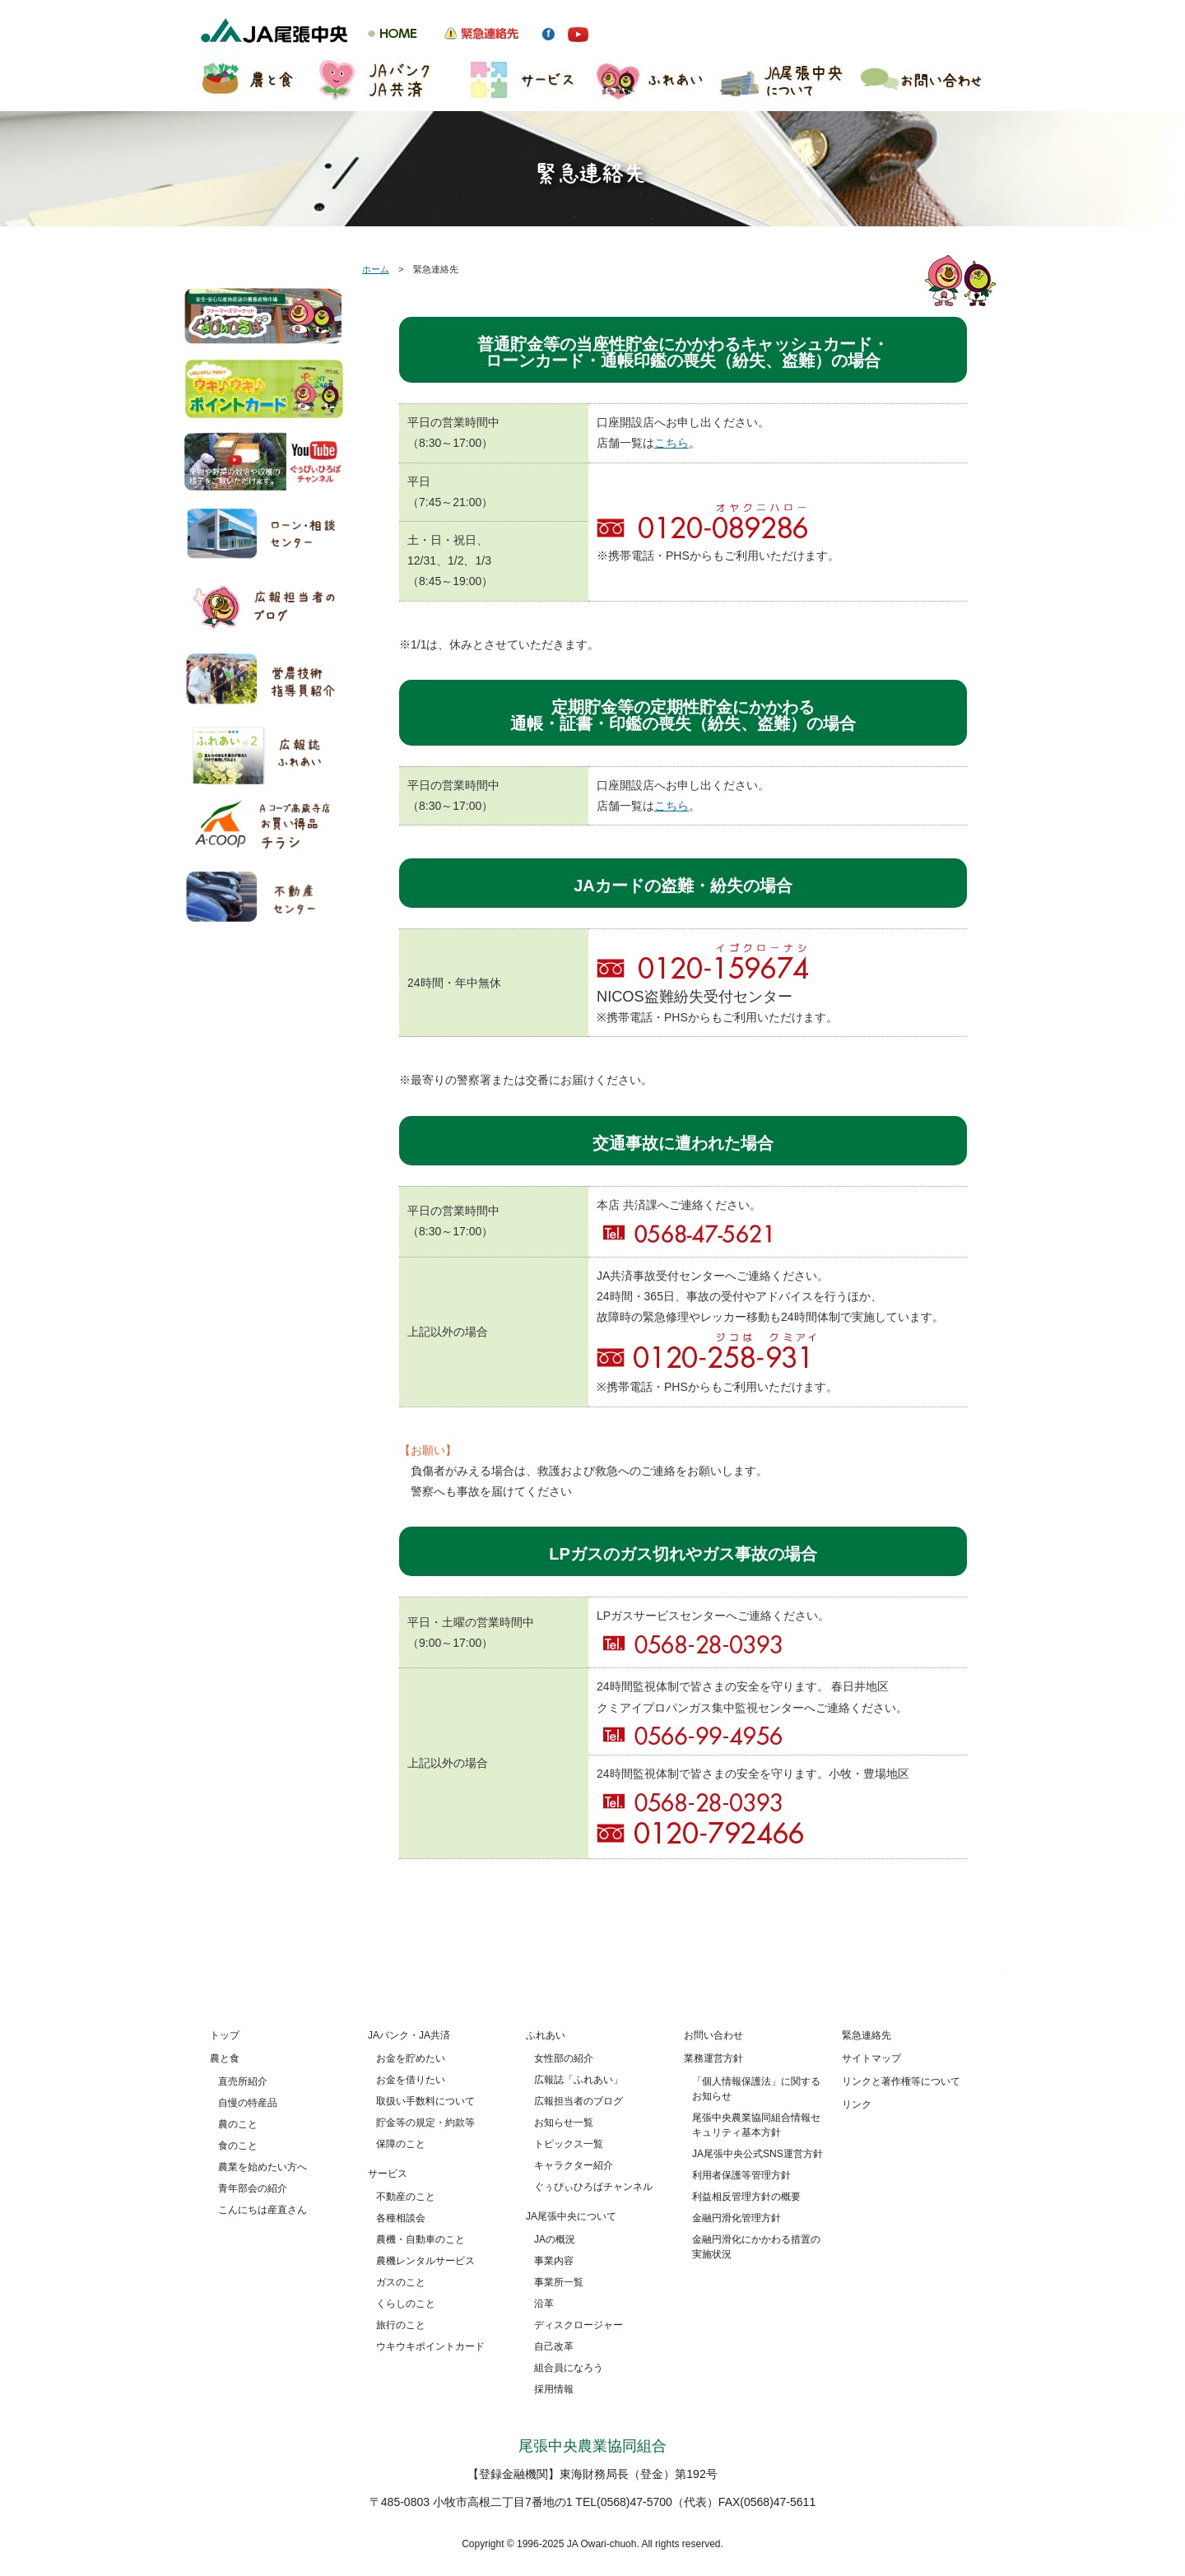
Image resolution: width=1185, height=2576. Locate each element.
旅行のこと (400, 2325)
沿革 (544, 2303)
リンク (856, 2104)
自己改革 (554, 2346)
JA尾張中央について (571, 2216)
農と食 (224, 2058)
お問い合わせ (713, 2035)
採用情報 (554, 2389)
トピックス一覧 (568, 2144)
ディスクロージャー (578, 2325)
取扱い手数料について (425, 2101)
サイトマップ (871, 2058)
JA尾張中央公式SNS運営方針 (757, 2154)
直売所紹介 (242, 2081)
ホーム (375, 269)
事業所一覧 (558, 2282)
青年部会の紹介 (252, 2188)
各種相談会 (400, 2218)
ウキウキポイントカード (430, 2346)
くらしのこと (405, 2303)
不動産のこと (405, 2196)
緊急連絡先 (866, 2035)
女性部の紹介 (563, 2058)
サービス (387, 2173)
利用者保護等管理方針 (741, 2175)
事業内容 (554, 2261)
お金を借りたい (410, 2079)
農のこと (238, 2124)
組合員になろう (568, 2368)
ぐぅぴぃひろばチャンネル (593, 2186)
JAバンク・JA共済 (409, 2035)
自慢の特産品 (247, 2103)
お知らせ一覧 (563, 2122)
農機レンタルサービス (425, 2261)
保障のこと (400, 2144)
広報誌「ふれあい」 (578, 2079)
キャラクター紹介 (573, 2165)
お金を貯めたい (410, 2058)
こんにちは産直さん (262, 2210)
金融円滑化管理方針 (736, 2218)
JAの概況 (554, 2239)
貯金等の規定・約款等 (425, 2122)
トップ (224, 2035)
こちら (671, 442)
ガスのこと (400, 2282)
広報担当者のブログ (578, 2101)
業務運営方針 (713, 2058)
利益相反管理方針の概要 (746, 2196)
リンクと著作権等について (901, 2081)
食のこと (238, 2145)
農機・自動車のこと (420, 2239)
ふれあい (545, 2035)
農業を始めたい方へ (262, 2167)
